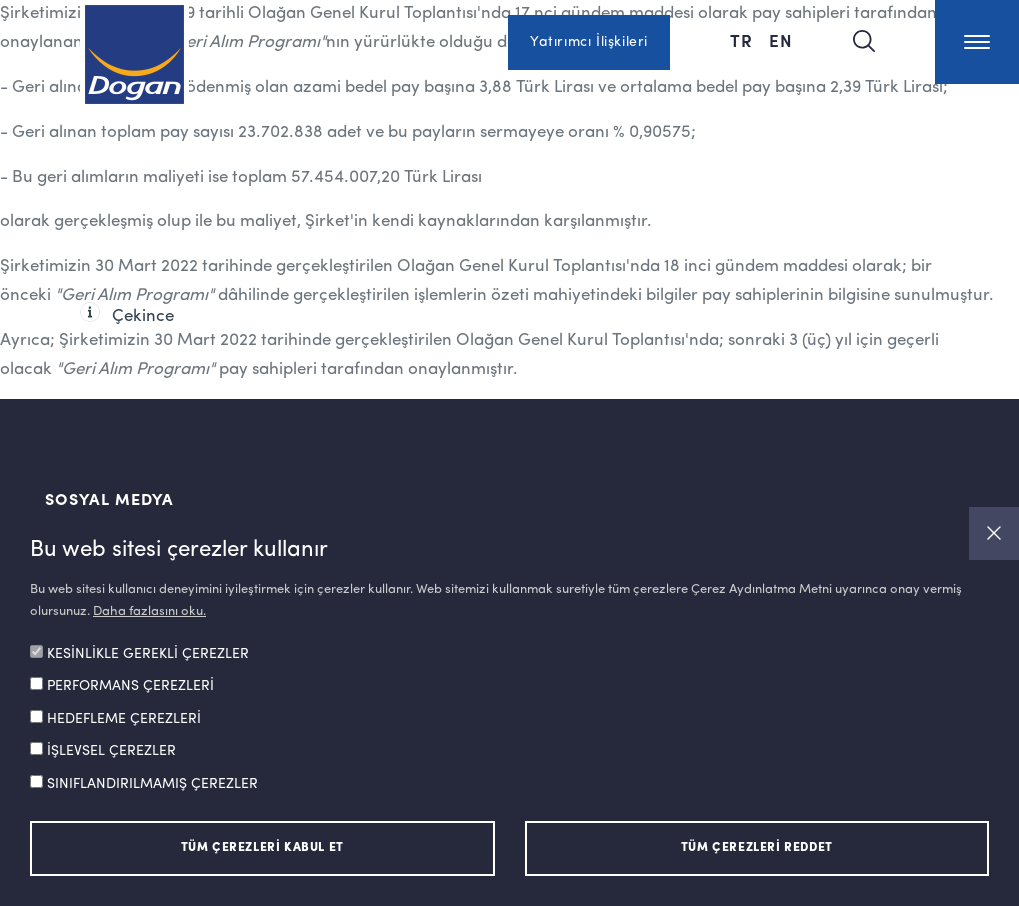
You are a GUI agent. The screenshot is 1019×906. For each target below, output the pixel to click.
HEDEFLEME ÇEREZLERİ (124, 719)
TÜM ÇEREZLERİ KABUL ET (262, 848)
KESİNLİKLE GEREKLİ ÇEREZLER (148, 654)
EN (781, 40)
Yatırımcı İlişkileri (589, 42)
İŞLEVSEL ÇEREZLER (111, 751)
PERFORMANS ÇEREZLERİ (130, 686)
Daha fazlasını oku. (149, 611)
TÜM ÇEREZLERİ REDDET (757, 848)
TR (741, 40)
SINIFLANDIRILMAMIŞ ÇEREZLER (152, 784)
